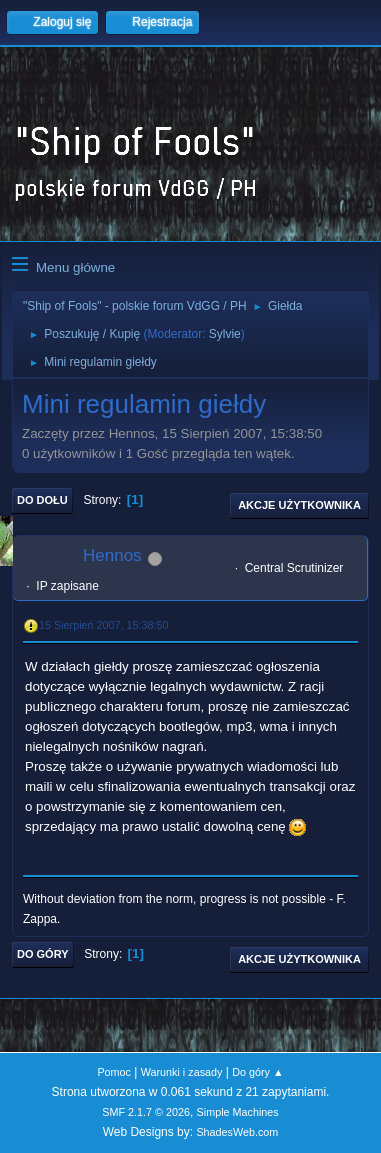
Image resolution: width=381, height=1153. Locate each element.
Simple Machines (238, 1112)
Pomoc (114, 1072)
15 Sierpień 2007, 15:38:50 (103, 625)
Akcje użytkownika (299, 505)
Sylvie (225, 334)
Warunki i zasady (182, 1072)
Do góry (43, 954)
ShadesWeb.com (237, 1132)
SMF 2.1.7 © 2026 (146, 1112)
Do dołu (42, 500)
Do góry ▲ (257, 1072)
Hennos (112, 555)
